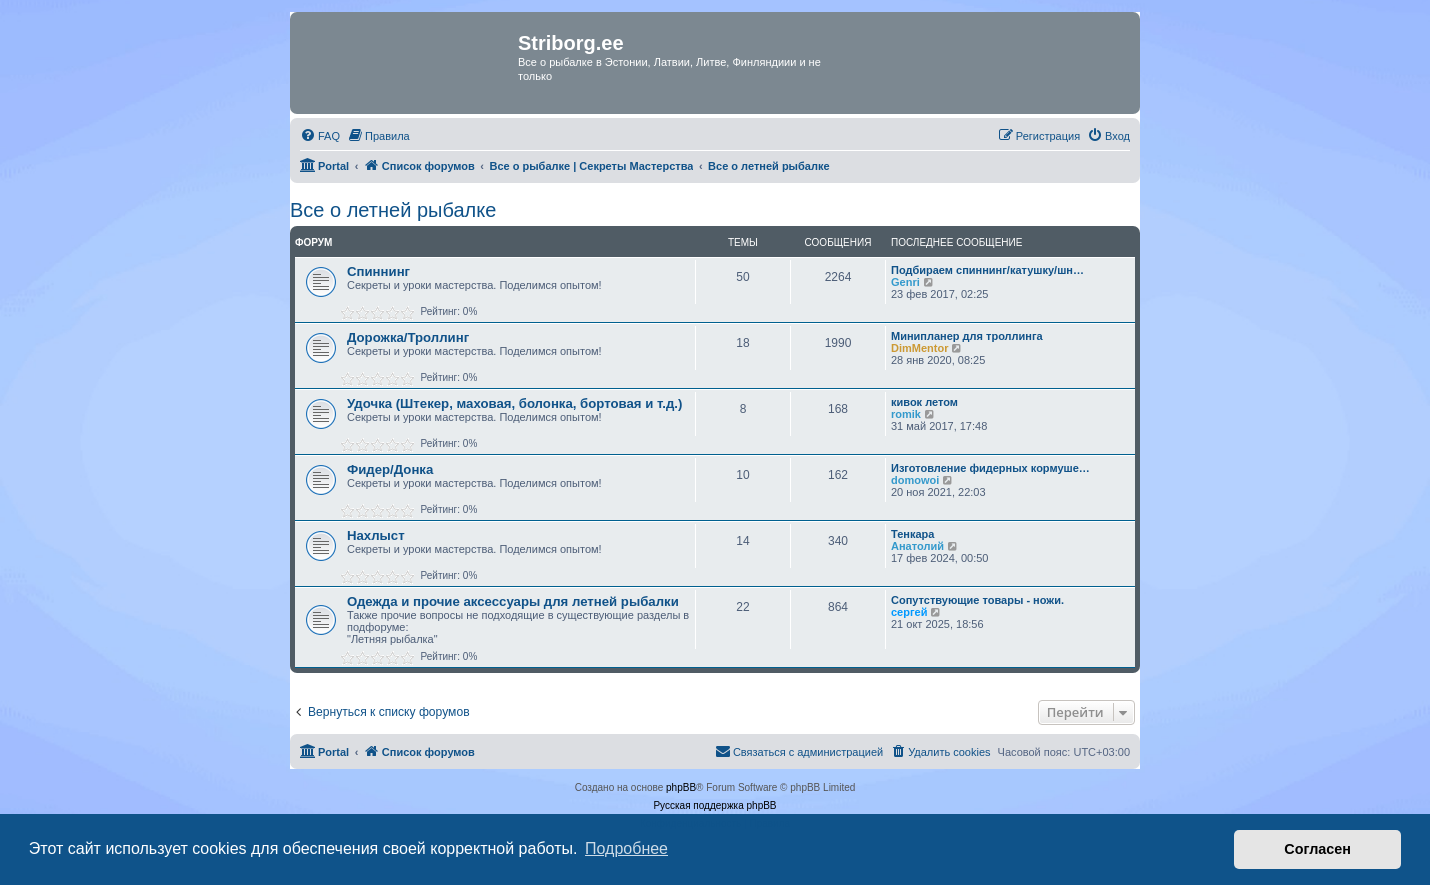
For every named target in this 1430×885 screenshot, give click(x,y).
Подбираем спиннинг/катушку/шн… (987, 270)
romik (906, 414)
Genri (905, 282)
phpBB (681, 787)
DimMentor (919, 348)
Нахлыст (376, 535)
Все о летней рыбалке (393, 210)
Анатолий (917, 546)
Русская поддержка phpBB (714, 805)
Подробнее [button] (626, 848)
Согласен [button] (1317, 849)
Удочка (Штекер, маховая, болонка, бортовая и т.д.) (514, 403)
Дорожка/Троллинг (408, 337)
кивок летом (924, 402)
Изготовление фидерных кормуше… (990, 468)
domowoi (915, 480)
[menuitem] (320, 136)
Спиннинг (378, 271)
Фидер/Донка (390, 469)
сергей (909, 612)
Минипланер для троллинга (967, 336)
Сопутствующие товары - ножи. (977, 600)
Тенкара (912, 534)
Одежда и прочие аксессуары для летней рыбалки (513, 601)
